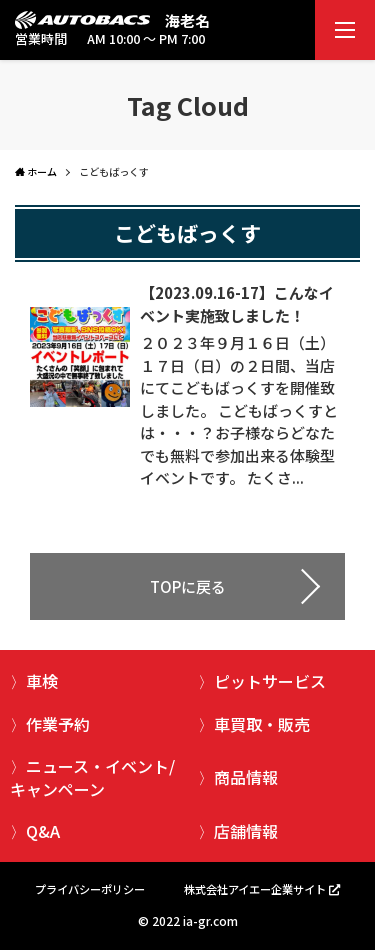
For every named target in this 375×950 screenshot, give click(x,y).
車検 (42, 681)
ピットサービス (270, 681)
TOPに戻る (188, 586)
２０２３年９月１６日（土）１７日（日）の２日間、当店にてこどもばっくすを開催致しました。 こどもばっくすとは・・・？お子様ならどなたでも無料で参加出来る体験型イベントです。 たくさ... (239, 410)
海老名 (187, 20)
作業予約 (58, 724)
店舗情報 (246, 831)
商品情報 (246, 777)
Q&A (43, 831)
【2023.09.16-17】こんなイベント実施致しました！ (237, 304)
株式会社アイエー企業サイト (255, 889)
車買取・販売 (262, 724)
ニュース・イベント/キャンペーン (92, 777)
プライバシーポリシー (90, 889)
